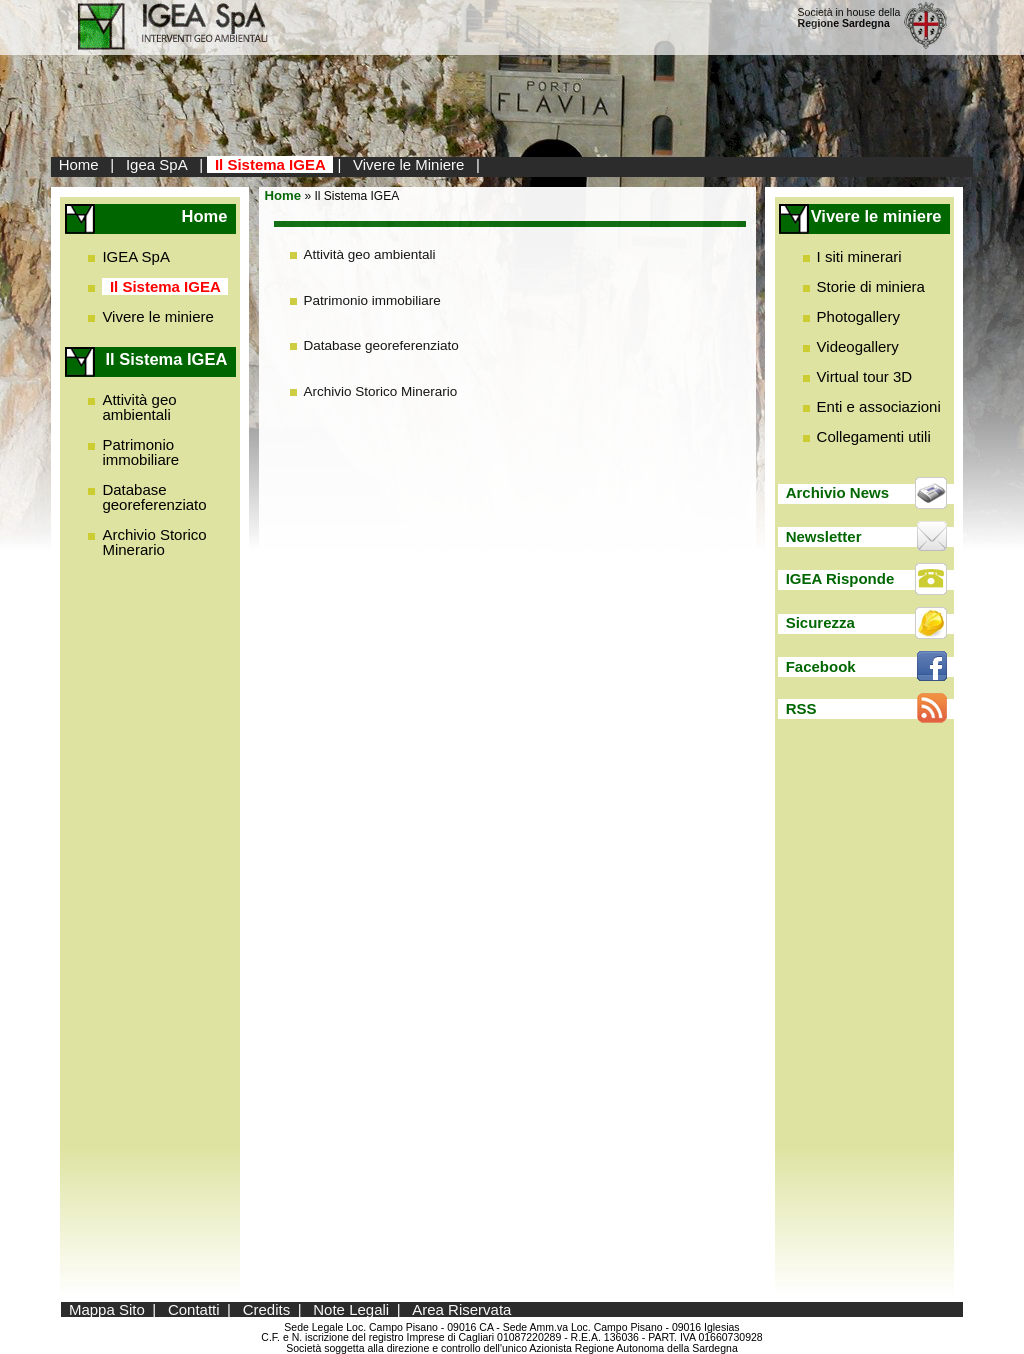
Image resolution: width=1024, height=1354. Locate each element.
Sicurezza (820, 622)
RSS (801, 708)
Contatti (194, 1309)
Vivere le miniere (157, 316)
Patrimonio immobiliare (140, 452)
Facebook (821, 666)
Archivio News (837, 492)
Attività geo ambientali (139, 407)
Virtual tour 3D (865, 376)
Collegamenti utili (874, 436)
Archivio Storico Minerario (154, 542)
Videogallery (858, 346)
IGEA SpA (136, 256)
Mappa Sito (107, 1309)
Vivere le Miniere (408, 164)
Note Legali (351, 1309)
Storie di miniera (871, 286)
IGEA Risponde (840, 578)
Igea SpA (157, 164)
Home (79, 164)
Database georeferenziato (154, 497)
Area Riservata (461, 1309)
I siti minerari (859, 256)
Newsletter (824, 536)
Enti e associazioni (879, 406)
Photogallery (858, 316)
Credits (267, 1309)
